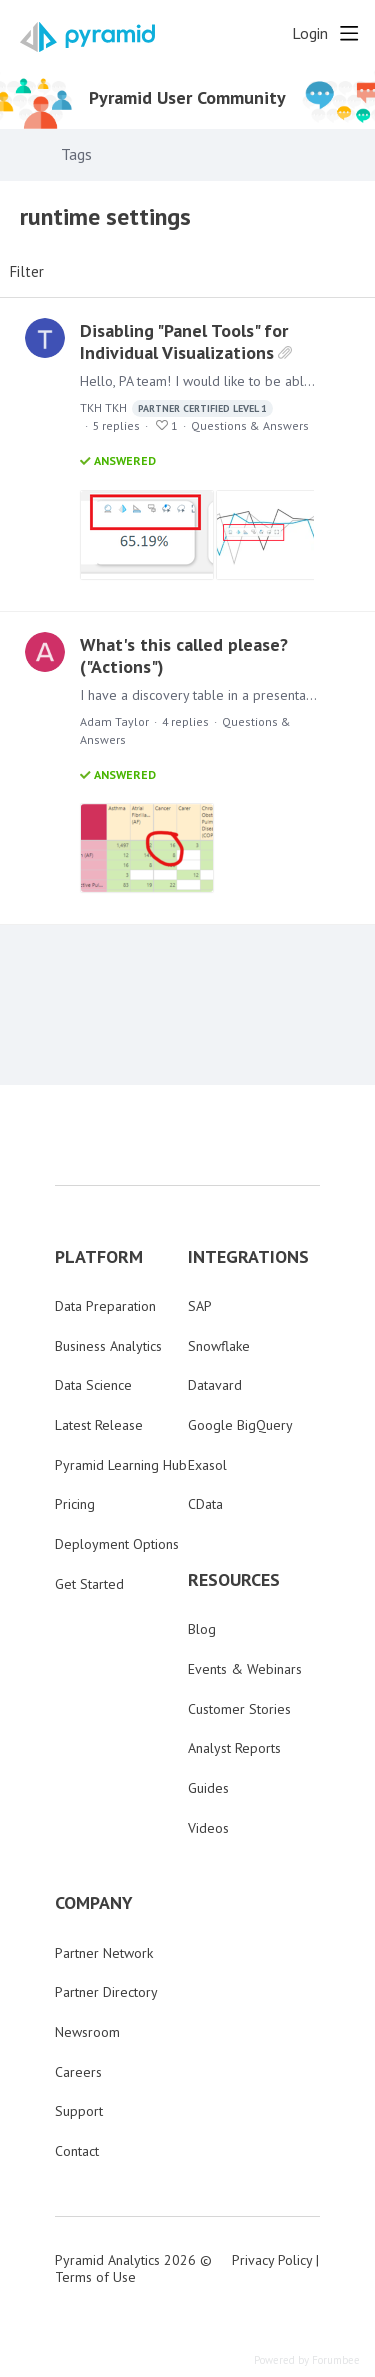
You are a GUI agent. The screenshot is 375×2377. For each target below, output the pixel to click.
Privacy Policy (272, 2260)
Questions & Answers (250, 425)
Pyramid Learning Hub (121, 1465)
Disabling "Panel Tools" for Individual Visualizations (184, 341)
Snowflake (219, 1346)
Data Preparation (105, 1306)
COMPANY (94, 1903)
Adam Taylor (114, 721)
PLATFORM (99, 1257)
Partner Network (104, 1953)
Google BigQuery (240, 1425)
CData (205, 1504)
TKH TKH (176, 408)
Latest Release (99, 1425)
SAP (200, 1306)
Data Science (93, 1385)
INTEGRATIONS (248, 1257)
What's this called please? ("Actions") (184, 655)
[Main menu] (349, 33)
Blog (202, 1629)
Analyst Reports (234, 1748)
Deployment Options (117, 1544)
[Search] (271, 33)
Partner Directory (106, 1992)
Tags (76, 154)
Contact (77, 2151)
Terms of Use (95, 2277)
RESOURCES (234, 1580)
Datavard (215, 1385)
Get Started (89, 1584)
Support (79, 2111)
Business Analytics (108, 1346)
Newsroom (87, 2032)
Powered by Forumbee (307, 2360)
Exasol (207, 1465)
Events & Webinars (245, 1669)
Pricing (75, 1504)
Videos (208, 1828)
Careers (78, 2072)
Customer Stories (239, 1709)
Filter (27, 272)
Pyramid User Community (187, 98)
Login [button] (310, 33)
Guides (208, 1788)
